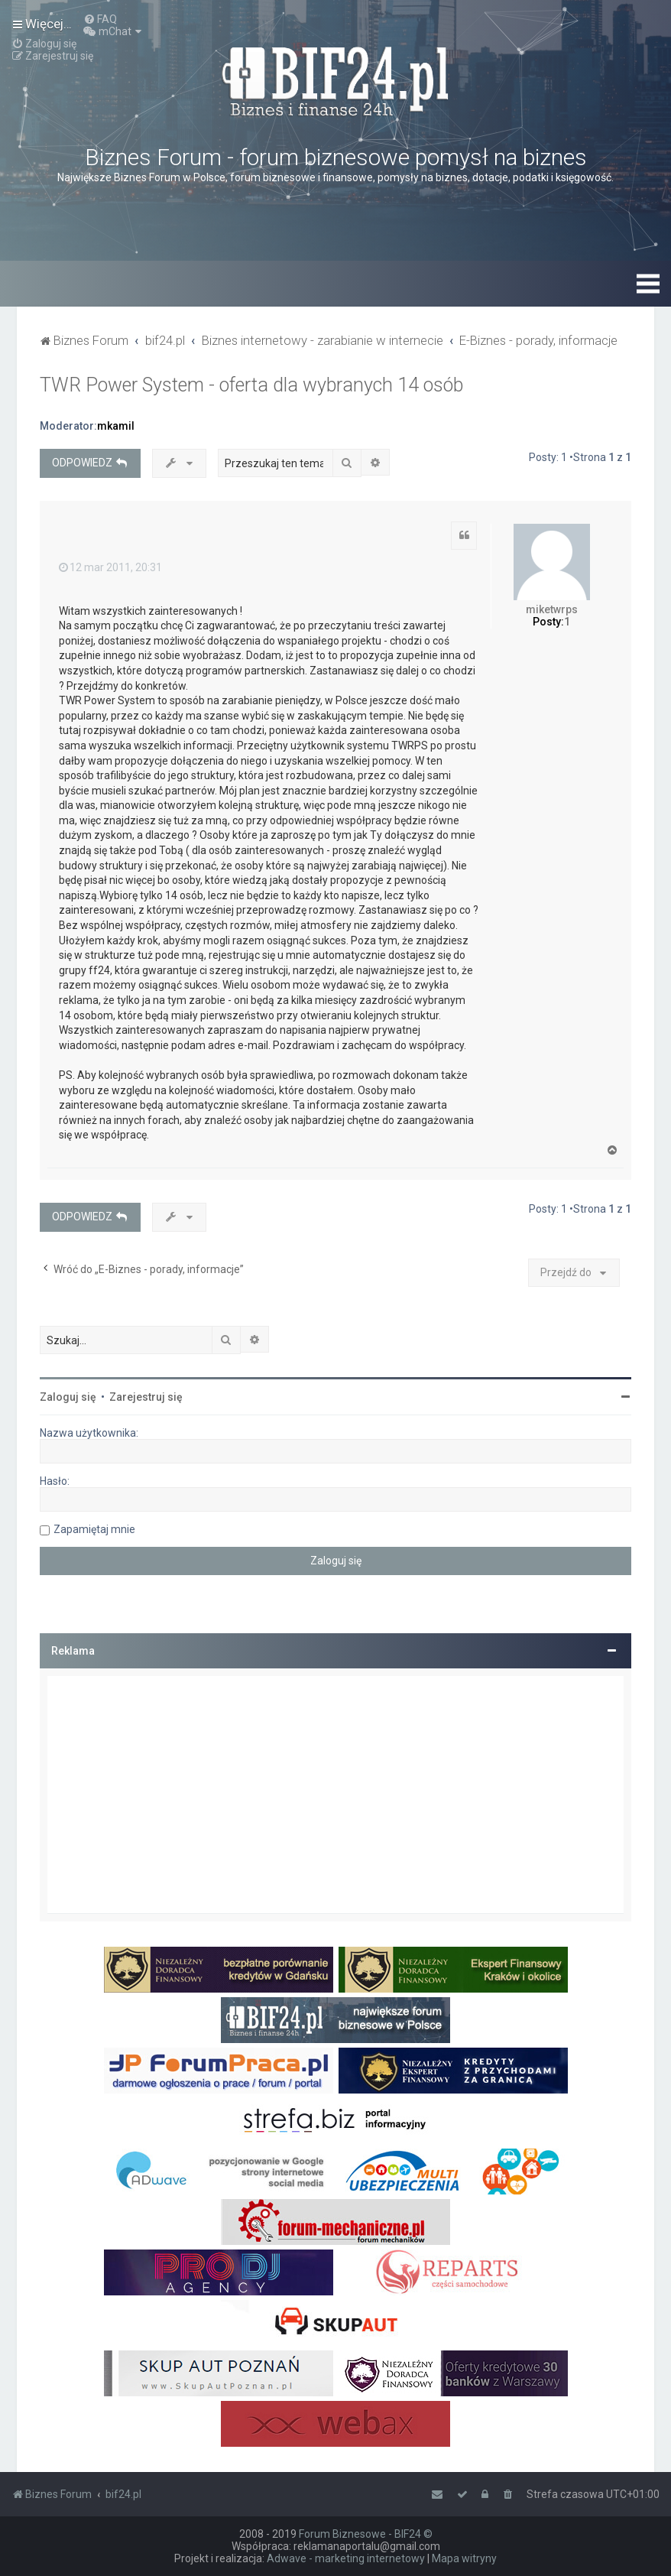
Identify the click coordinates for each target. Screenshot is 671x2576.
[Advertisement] (335, 1795)
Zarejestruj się (146, 1397)
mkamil (116, 426)
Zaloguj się (68, 1397)
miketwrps (552, 609)
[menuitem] (100, 19)
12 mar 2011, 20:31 (110, 567)
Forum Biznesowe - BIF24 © (366, 2534)
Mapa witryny (464, 2558)
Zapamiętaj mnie (94, 1529)
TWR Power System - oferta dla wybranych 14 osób (251, 385)
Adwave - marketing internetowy (346, 2558)
